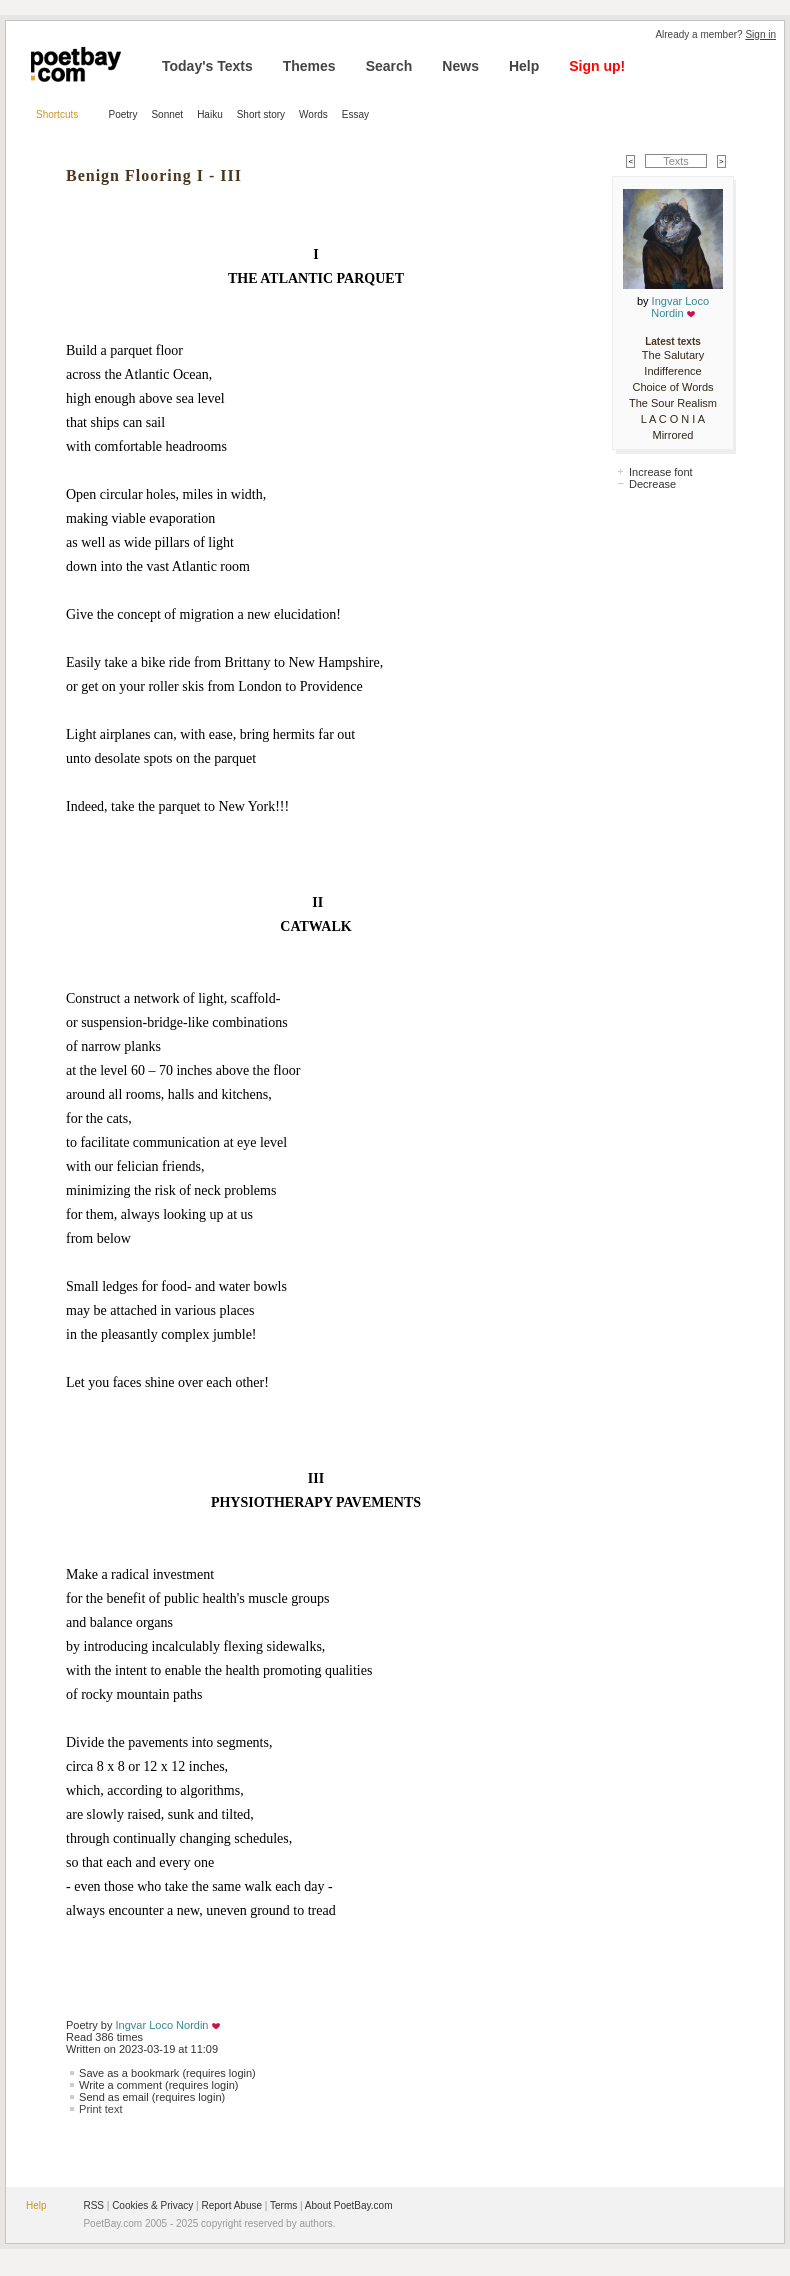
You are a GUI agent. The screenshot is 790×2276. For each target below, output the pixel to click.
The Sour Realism (673, 403)
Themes (309, 66)
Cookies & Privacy (152, 2205)
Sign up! (597, 66)
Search (389, 66)
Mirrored (673, 435)
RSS (93, 2205)
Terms (283, 2205)
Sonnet (167, 114)
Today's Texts (207, 66)
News (460, 66)
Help (524, 66)
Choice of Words (672, 387)
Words (313, 114)
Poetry (123, 114)
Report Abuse (231, 2205)
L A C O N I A (673, 419)
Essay (355, 114)
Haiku (210, 114)
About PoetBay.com (349, 2205)
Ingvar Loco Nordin (162, 2025)
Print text (100, 2109)
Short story (261, 114)
